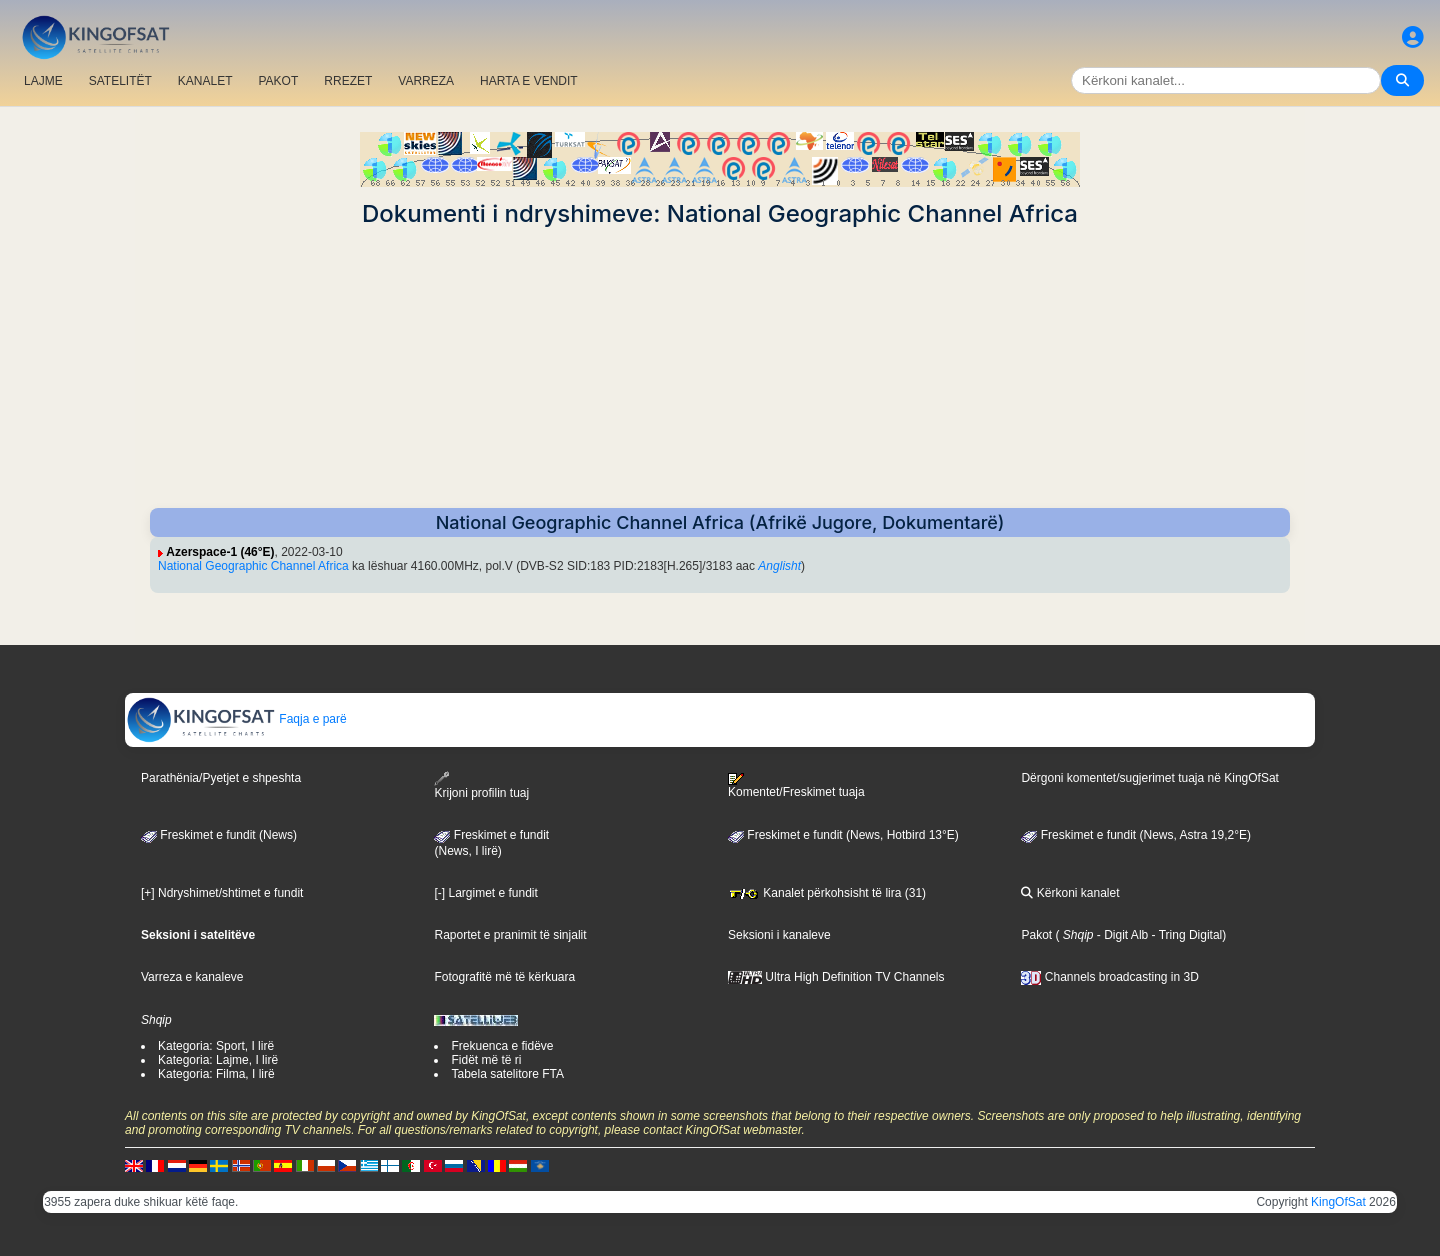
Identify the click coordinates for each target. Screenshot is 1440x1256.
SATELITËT (120, 81)
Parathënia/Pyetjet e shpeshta (221, 778)
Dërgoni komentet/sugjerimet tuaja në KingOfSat (1149, 778)
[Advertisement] (720, 368)
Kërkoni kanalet (1070, 893)
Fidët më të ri (486, 1060)
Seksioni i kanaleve (779, 935)
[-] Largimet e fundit (485, 893)
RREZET (348, 81)
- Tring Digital (1185, 935)
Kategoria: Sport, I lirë (216, 1046)
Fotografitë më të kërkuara (504, 977)
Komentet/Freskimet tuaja (796, 786)
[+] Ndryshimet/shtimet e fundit (222, 893)
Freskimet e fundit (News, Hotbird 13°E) (843, 835)
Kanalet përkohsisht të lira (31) (827, 893)
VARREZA (426, 81)
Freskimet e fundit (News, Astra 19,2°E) (1136, 835)
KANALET (205, 81)
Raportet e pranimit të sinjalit (510, 935)
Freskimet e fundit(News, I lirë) (491, 843)
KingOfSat (1338, 1202)
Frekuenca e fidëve (502, 1046)
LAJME (43, 81)
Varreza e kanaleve (192, 977)
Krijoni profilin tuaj (481, 785)
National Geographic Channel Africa (253, 566)
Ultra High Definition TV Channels (836, 977)
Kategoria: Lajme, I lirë (218, 1060)
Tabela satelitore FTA (507, 1074)
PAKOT (279, 81)
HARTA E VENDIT (529, 81)
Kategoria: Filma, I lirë (216, 1074)
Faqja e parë (236, 719)
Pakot (1036, 935)
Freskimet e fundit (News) (219, 835)
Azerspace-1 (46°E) (220, 552)
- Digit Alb (1121, 935)
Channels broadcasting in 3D (1109, 977)
